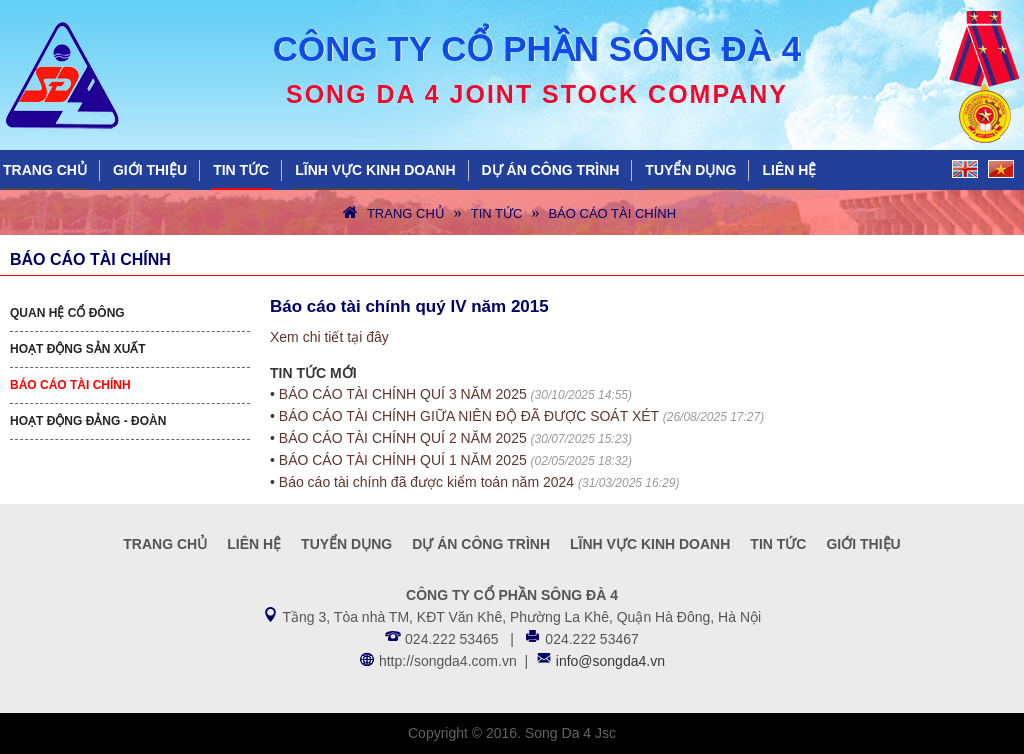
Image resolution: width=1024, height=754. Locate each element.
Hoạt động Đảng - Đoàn (88, 421)
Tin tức (241, 170)
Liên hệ (789, 170)
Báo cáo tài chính (612, 213)
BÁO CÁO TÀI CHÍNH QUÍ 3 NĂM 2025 (403, 394)
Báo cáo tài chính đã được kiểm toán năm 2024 (426, 482)
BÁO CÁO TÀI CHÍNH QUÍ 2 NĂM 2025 (403, 438)
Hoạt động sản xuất (78, 349)
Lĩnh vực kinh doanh (375, 170)
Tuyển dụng (690, 170)
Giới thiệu (150, 170)
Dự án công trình (551, 170)
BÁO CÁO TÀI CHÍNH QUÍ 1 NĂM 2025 (403, 460)
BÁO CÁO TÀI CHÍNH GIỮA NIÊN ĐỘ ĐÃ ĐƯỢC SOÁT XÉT (469, 416)
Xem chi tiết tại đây (329, 337)
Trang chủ (45, 170)
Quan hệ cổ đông (67, 313)
